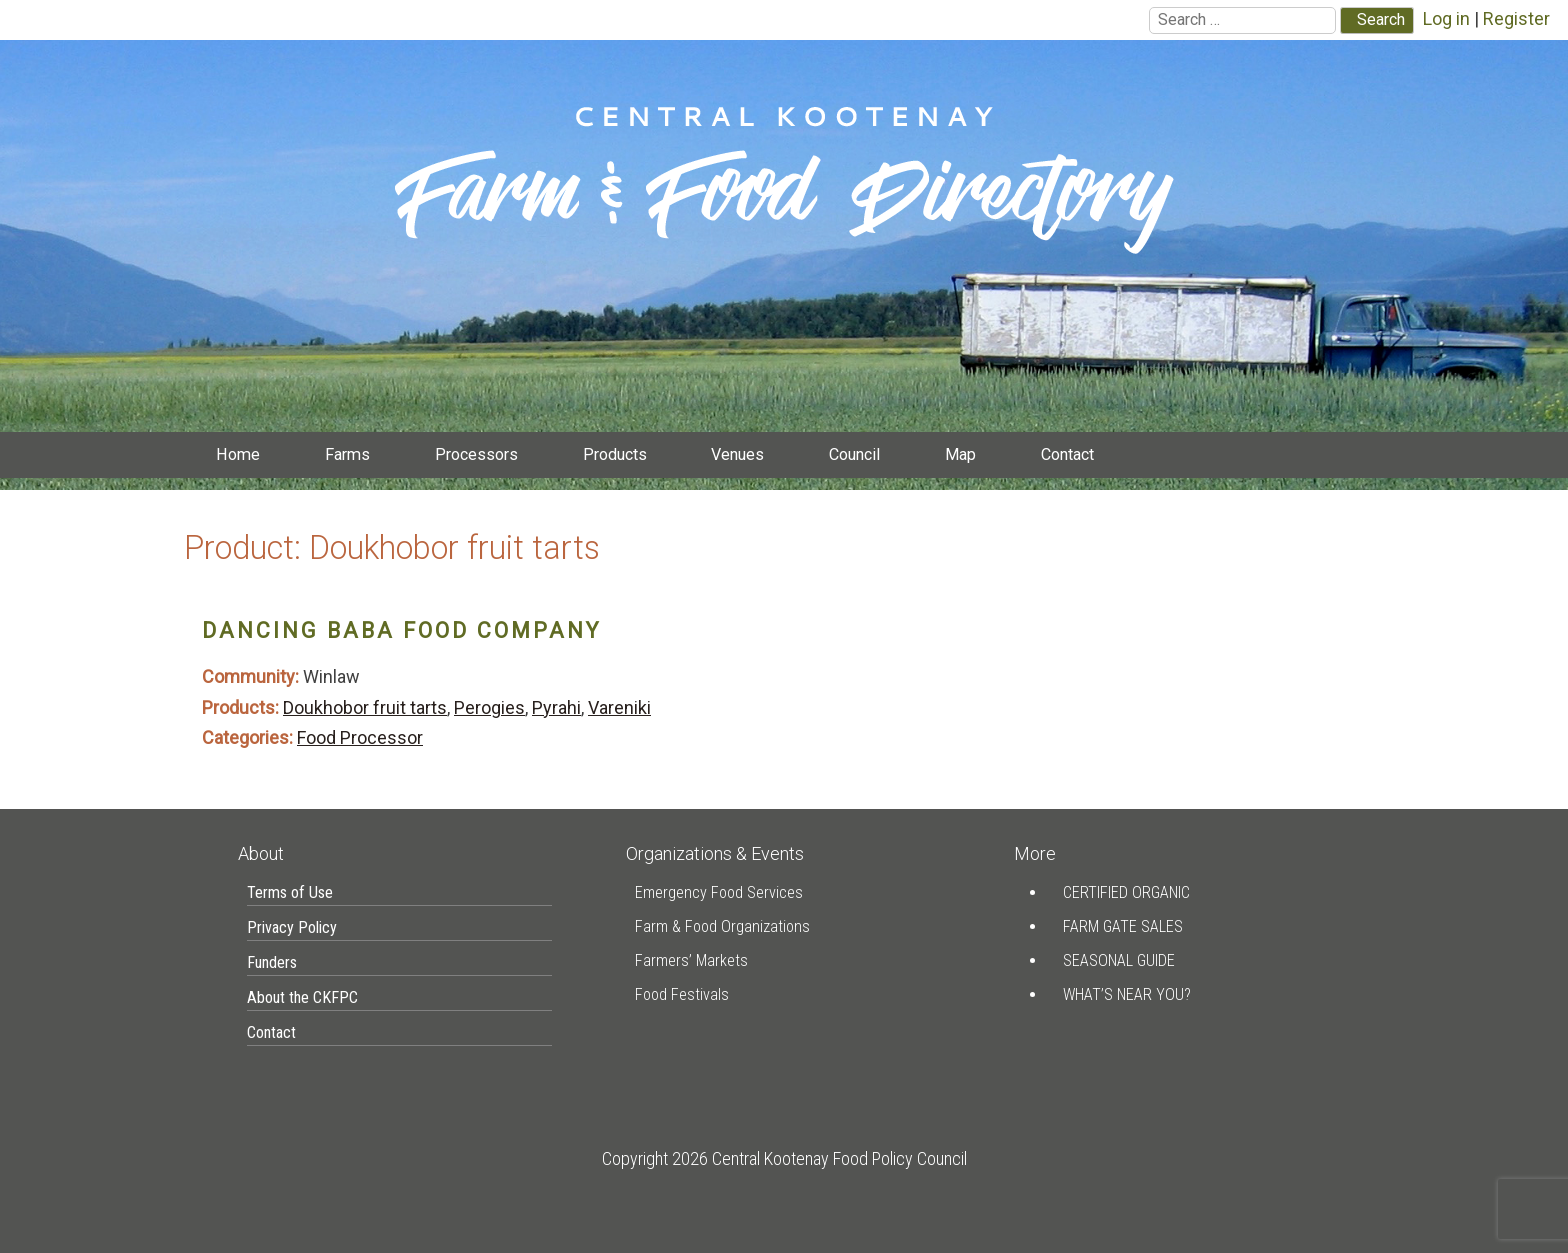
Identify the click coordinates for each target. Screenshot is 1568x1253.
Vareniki (619, 707)
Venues (737, 454)
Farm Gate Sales (1123, 926)
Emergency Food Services (719, 892)
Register (1516, 18)
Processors (476, 454)
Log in (1446, 18)
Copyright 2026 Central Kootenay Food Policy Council (784, 1158)
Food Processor (360, 737)
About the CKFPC (302, 997)
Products (615, 454)
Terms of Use (290, 892)
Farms (347, 454)
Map (960, 454)
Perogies (489, 707)
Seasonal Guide (1119, 960)
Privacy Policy (292, 927)
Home (238, 454)
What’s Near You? (1127, 994)
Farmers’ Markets (691, 960)
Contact (1067, 454)
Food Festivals (682, 994)
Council (854, 454)
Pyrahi (556, 707)
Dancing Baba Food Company (401, 630)
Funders (272, 962)
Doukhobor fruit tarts (365, 707)
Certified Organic (1126, 892)
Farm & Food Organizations (722, 926)
